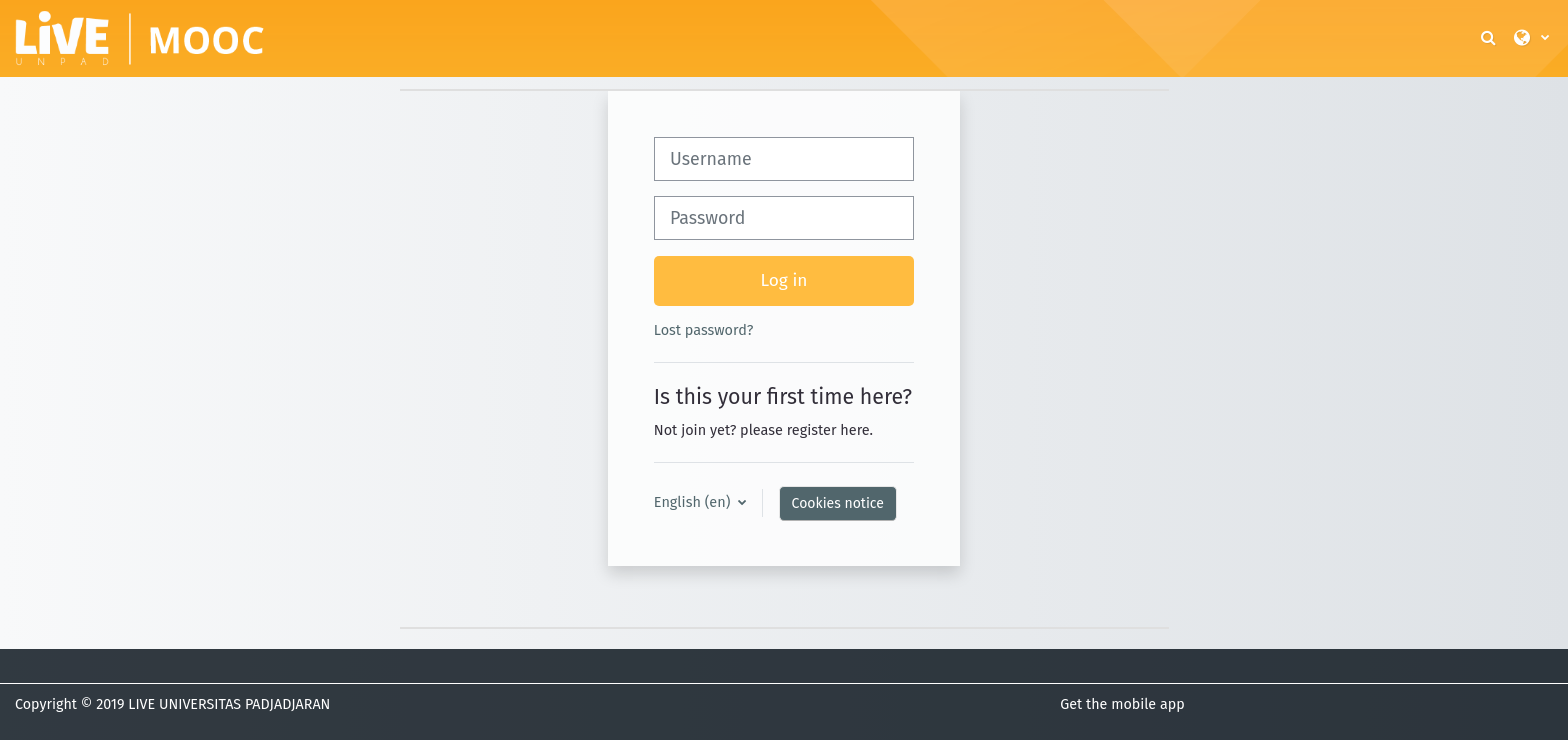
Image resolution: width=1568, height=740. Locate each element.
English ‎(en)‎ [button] (694, 502)
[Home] (140, 37)
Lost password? (704, 330)
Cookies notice (838, 503)
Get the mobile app (1122, 704)
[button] (1490, 38)
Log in (784, 280)
